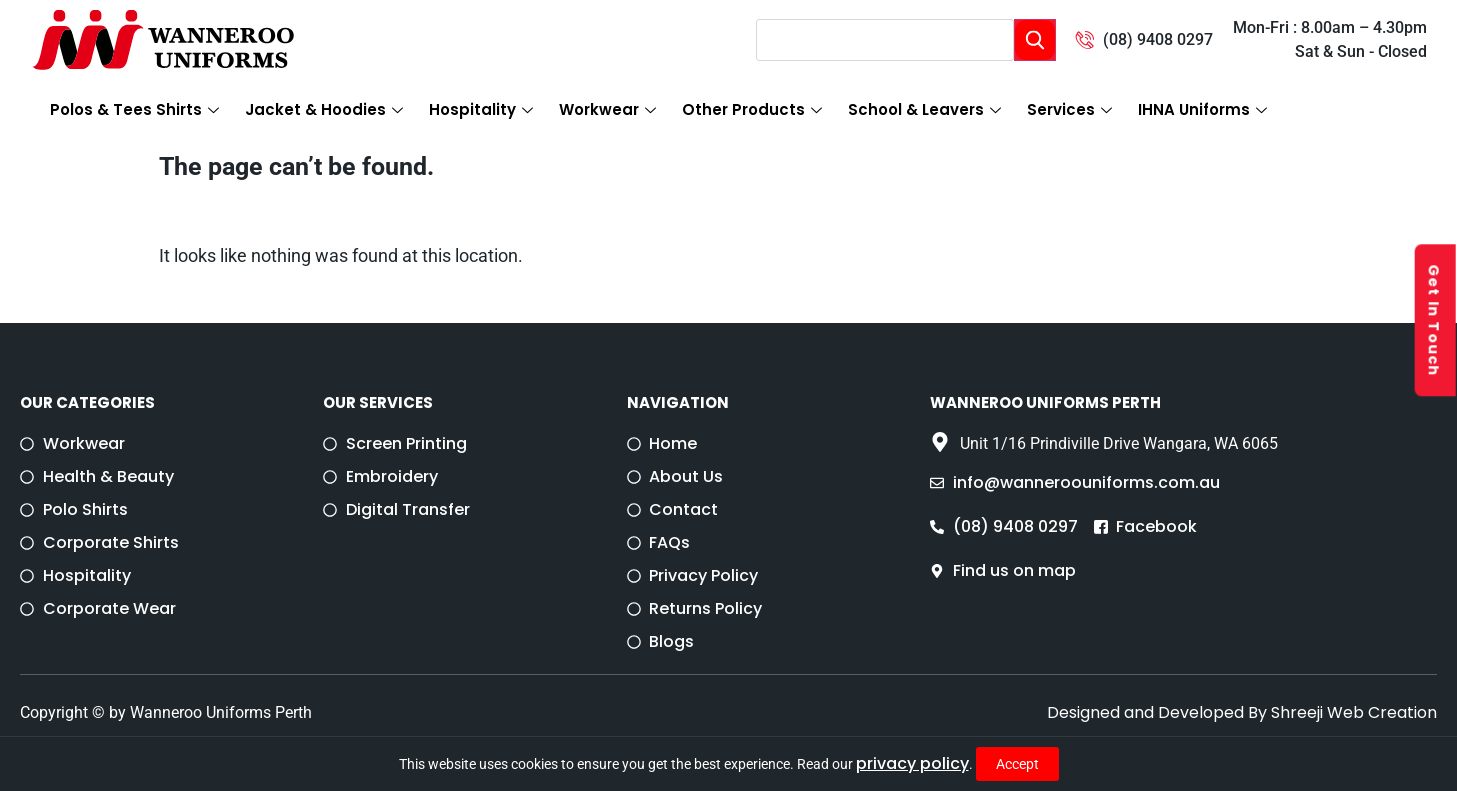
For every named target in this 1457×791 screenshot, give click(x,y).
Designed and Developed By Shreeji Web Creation (1242, 712)
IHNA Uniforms (1202, 109)
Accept (1017, 764)
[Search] (1035, 40)
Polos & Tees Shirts (134, 109)
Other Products (752, 109)
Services (1069, 109)
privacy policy (912, 763)
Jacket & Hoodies (324, 109)
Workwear (607, 109)
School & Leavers (924, 109)
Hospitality (481, 109)
